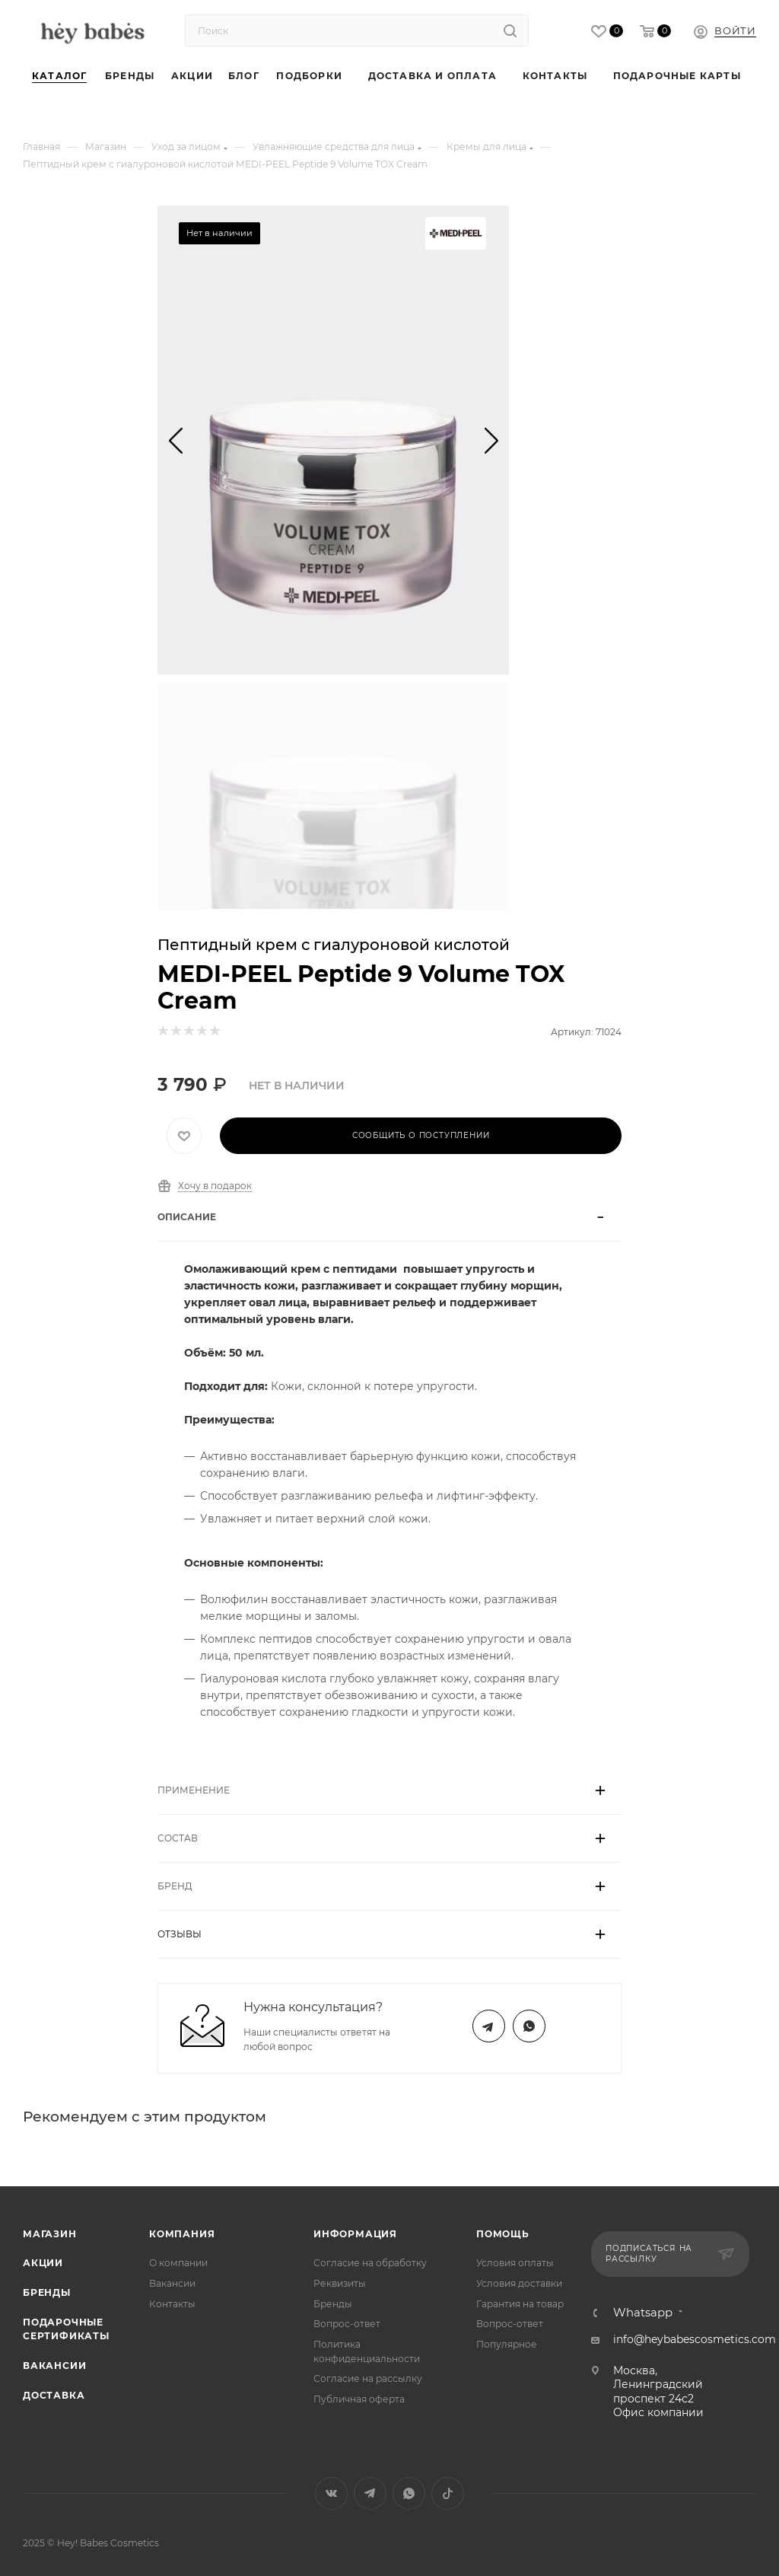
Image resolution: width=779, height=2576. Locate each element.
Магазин (50, 2234)
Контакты (172, 2304)
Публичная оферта (359, 2399)
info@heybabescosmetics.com (694, 2339)
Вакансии (54, 2365)
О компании (178, 2262)
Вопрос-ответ (346, 2323)
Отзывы (179, 1934)
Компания (182, 2234)
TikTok (447, 2493)
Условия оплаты (515, 2262)
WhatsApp (529, 2026)
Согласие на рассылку (367, 2378)
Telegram (488, 2026)
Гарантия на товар (520, 2304)
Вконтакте (331, 2493)
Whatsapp (642, 2313)
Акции (43, 2262)
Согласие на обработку (370, 2262)
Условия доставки (519, 2283)
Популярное (506, 2344)
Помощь (502, 2234)
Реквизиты (339, 2283)
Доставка (53, 2395)
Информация (355, 2234)
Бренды (47, 2292)
